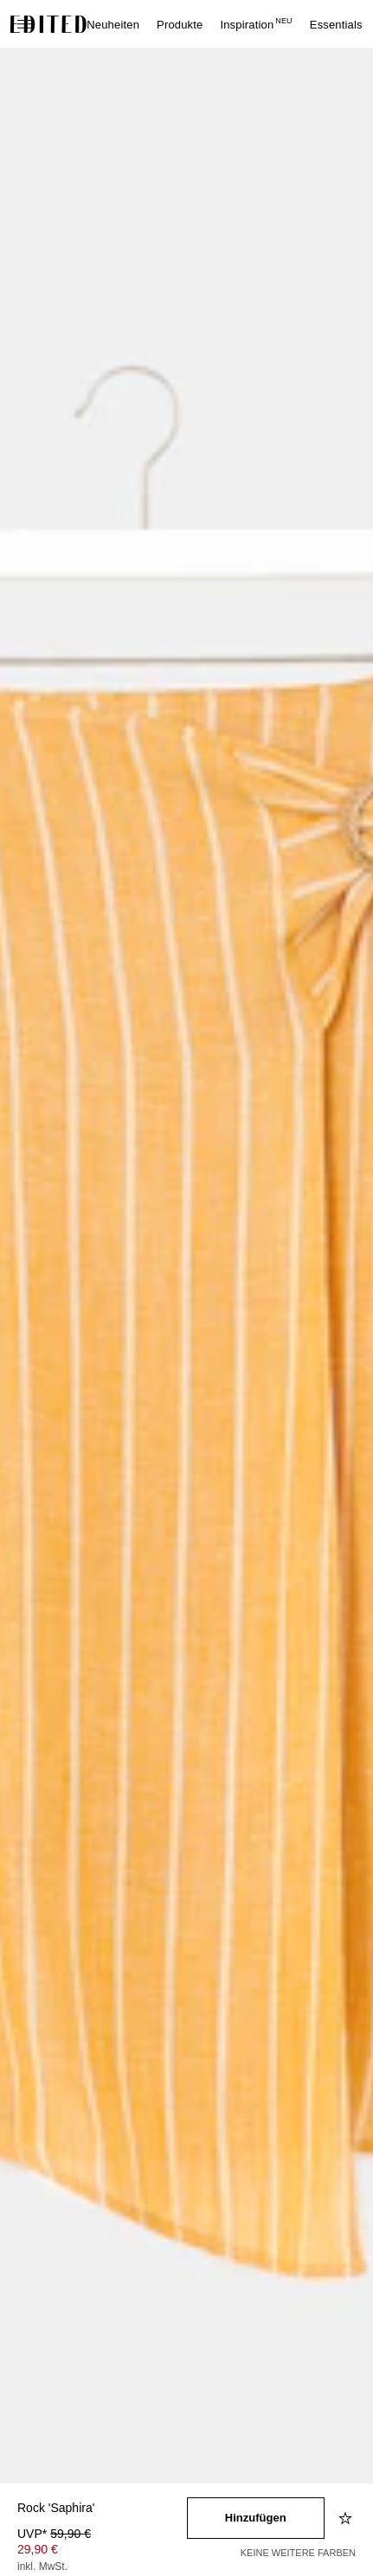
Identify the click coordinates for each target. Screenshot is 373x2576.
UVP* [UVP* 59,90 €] (54, 2534)
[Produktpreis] (102, 2552)
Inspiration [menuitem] (256, 24)
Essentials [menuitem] (336, 24)
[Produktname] (102, 2509)
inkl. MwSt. (42, 2566)
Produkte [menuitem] (180, 24)
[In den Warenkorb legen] (256, 2518)
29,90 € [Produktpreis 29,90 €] (37, 2549)
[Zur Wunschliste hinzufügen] (347, 2518)
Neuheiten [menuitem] (113, 24)
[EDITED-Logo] (48, 24)
